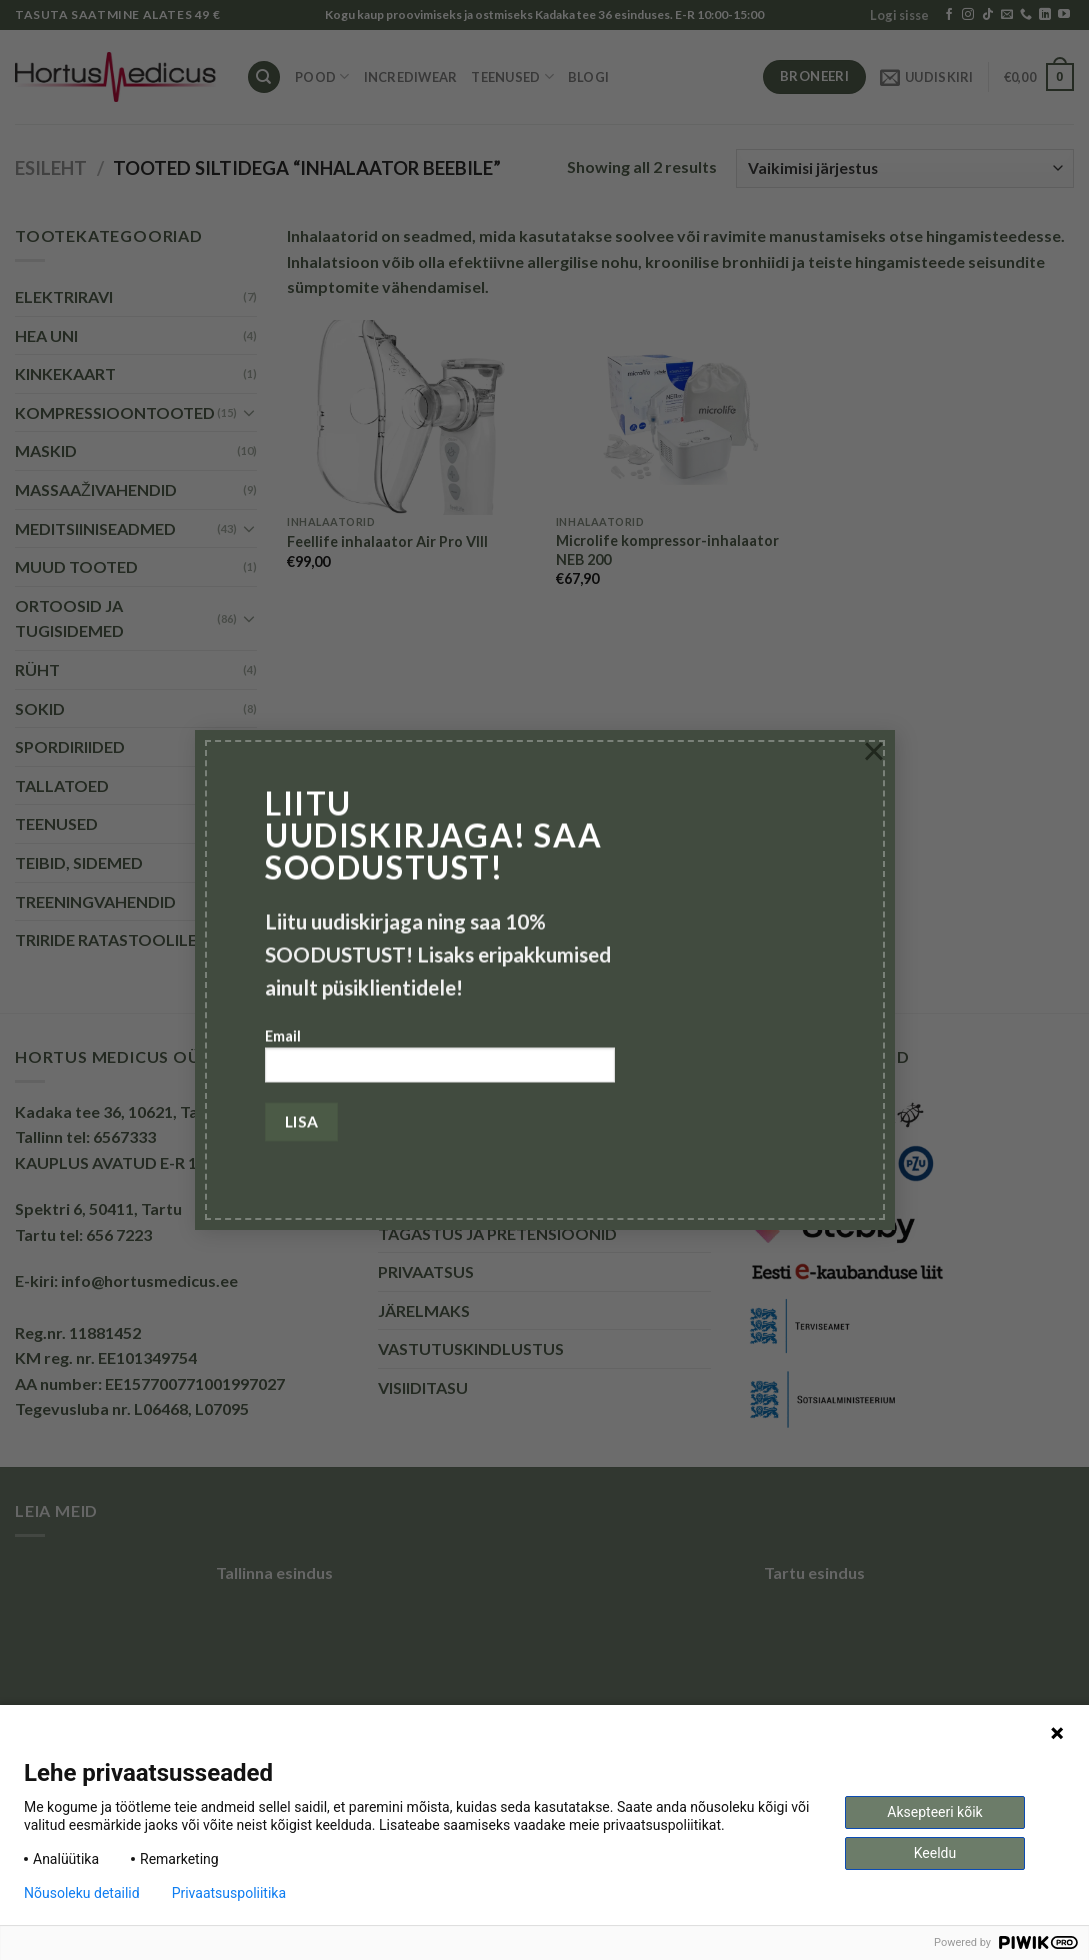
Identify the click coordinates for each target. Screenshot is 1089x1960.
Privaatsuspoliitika (229, 1893)
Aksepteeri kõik (934, 1812)
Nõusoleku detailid (82, 1893)
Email (440, 1062)
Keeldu (935, 1853)
